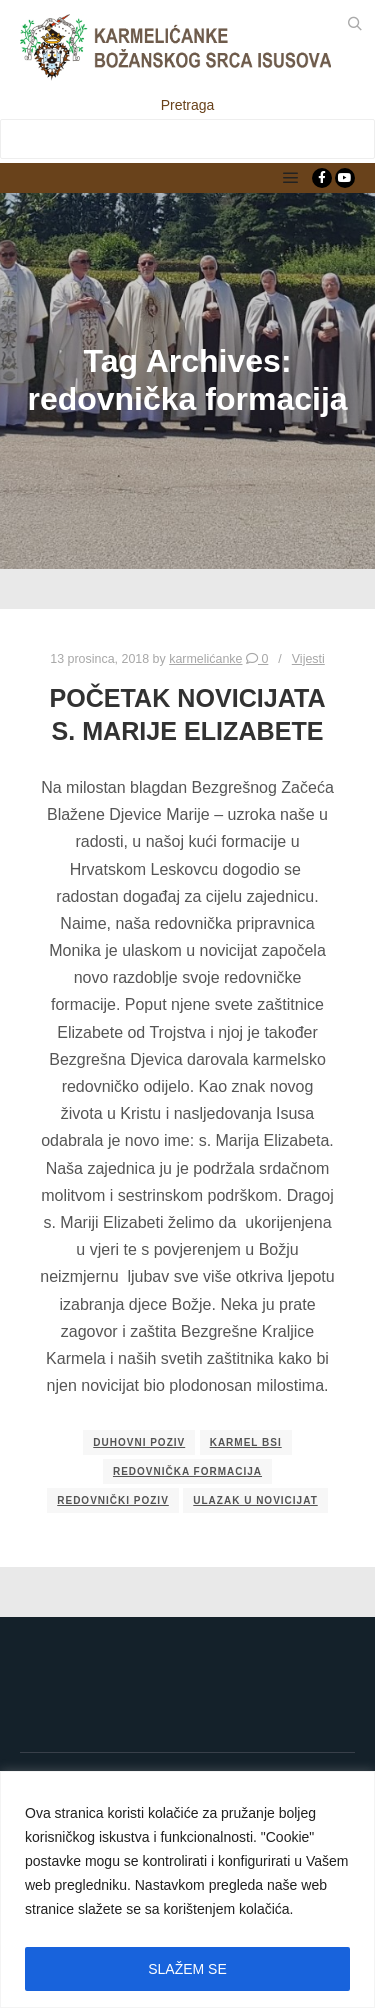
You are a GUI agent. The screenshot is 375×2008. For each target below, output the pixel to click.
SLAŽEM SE (187, 1969)
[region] (187, 1889)
